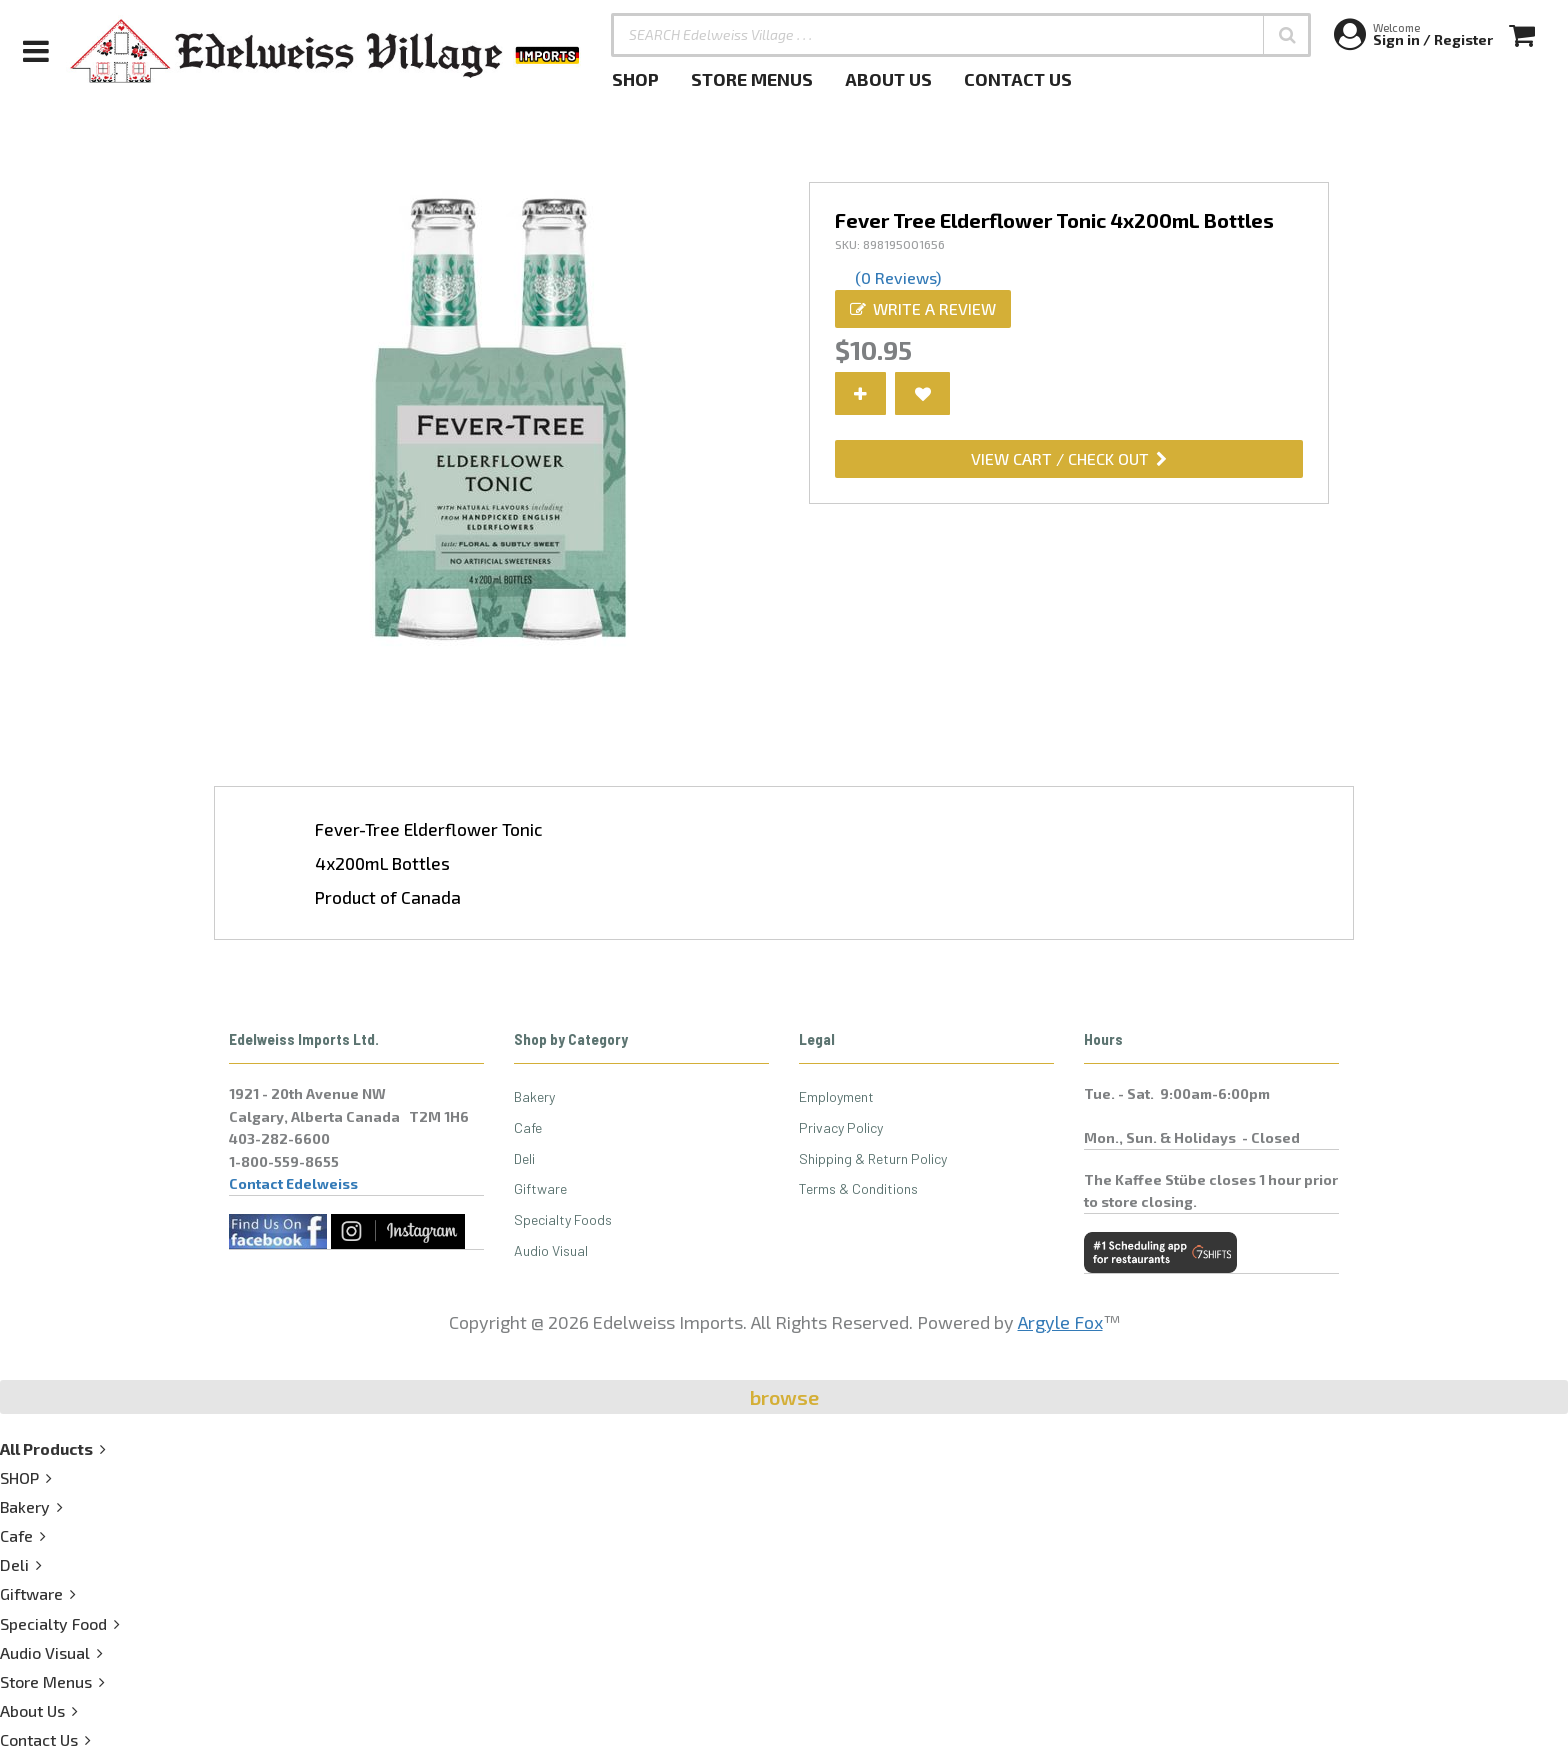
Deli (524, 1158)
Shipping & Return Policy (873, 1158)
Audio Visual (551, 1250)
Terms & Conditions (858, 1188)
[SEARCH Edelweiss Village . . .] (961, 35)
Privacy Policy (841, 1127)
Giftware (540, 1188)
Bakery (534, 1096)
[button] (1287, 35)
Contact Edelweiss (293, 1183)
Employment (836, 1096)
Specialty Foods (563, 1219)
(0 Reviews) (898, 277)
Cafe (528, 1127)
